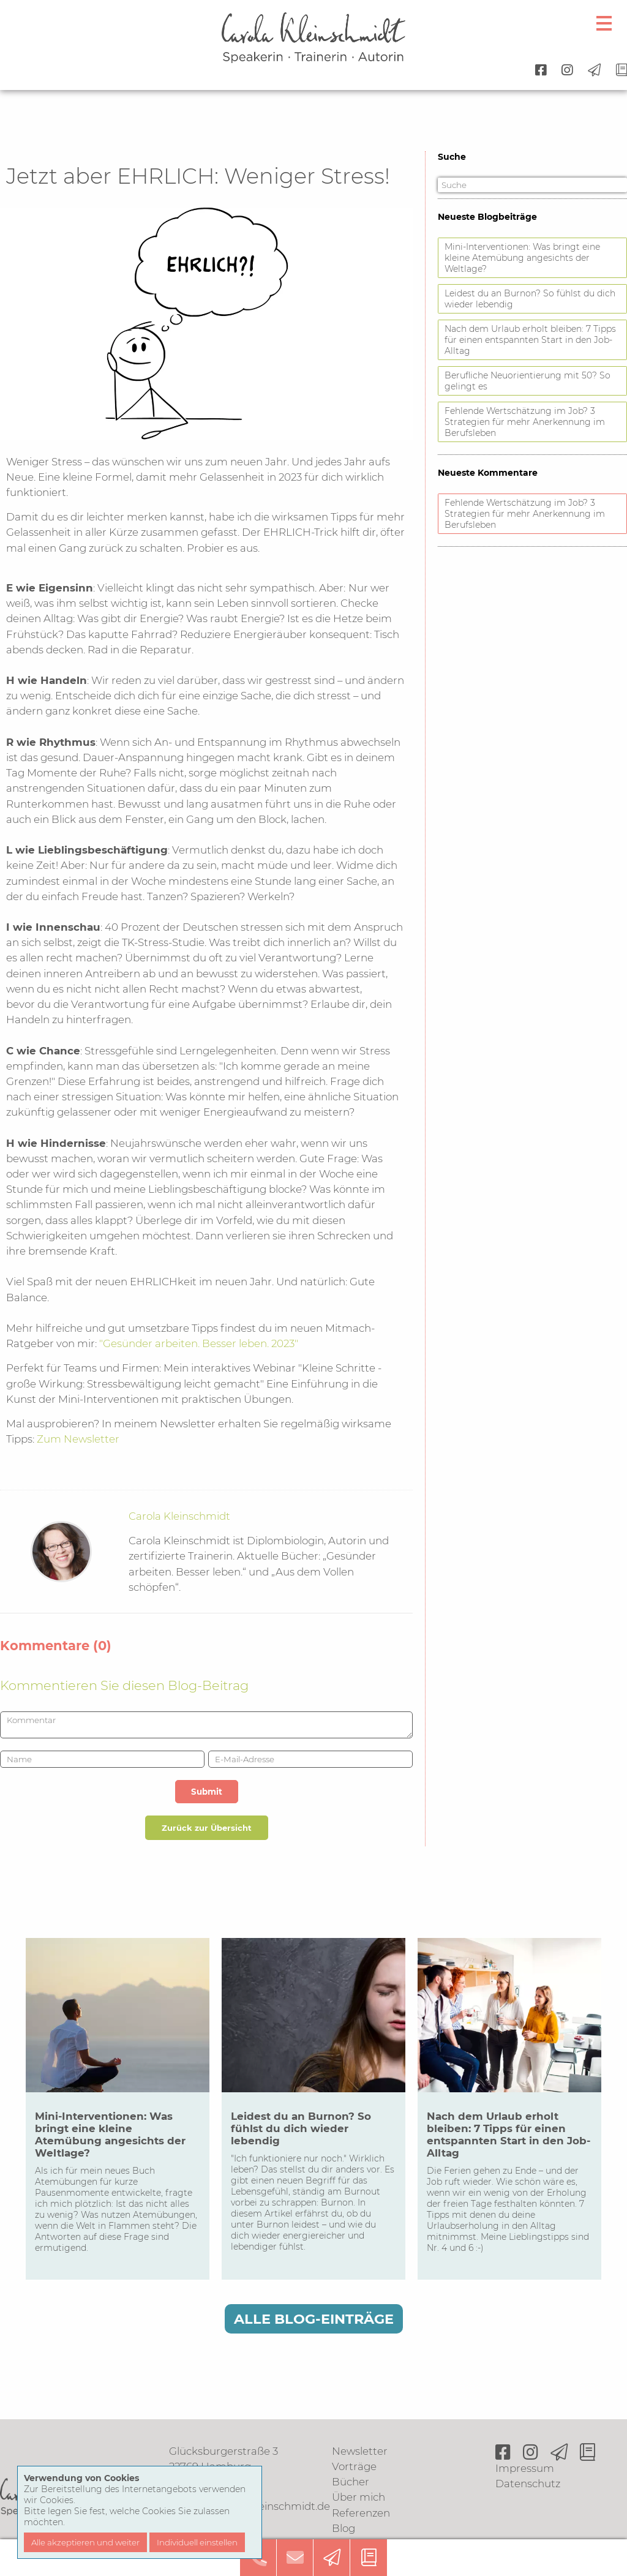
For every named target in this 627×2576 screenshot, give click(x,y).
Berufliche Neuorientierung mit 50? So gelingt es (527, 381)
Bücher (350, 2482)
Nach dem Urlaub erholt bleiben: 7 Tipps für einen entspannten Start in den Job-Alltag (530, 339)
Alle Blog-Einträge (314, 2318)
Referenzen (361, 2513)
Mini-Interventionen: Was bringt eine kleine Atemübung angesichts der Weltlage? (522, 257)
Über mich (358, 2497)
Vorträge (354, 2466)
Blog (343, 2528)
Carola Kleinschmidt (179, 1516)
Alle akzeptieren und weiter (85, 2542)
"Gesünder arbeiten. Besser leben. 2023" (198, 1343)
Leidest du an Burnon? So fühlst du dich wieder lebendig (530, 299)
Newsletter (360, 2451)
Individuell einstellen (197, 2542)
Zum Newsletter (78, 1439)
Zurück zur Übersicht (207, 1828)
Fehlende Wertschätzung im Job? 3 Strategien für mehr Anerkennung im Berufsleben (525, 421)
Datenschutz (527, 2483)
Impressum (524, 2468)
